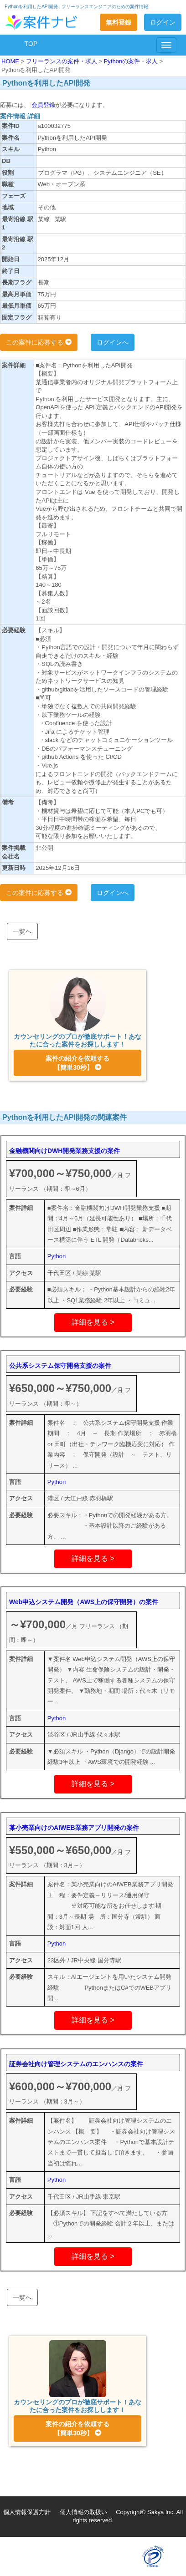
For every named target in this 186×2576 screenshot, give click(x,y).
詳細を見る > (93, 1322)
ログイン (163, 22)
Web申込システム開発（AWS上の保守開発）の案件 (83, 1602)
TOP (31, 43)
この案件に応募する (39, 342)
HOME (11, 61)
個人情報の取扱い (83, 2512)
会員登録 (42, 105)
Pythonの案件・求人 (132, 61)
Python (56, 1256)
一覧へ (22, 931)
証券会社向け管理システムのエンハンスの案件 (76, 2064)
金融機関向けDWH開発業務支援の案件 (64, 1150)
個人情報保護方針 (27, 2512)
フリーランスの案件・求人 (62, 61)
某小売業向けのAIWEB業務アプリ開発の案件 (74, 1827)
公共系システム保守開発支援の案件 (60, 1365)
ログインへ (113, 342)
